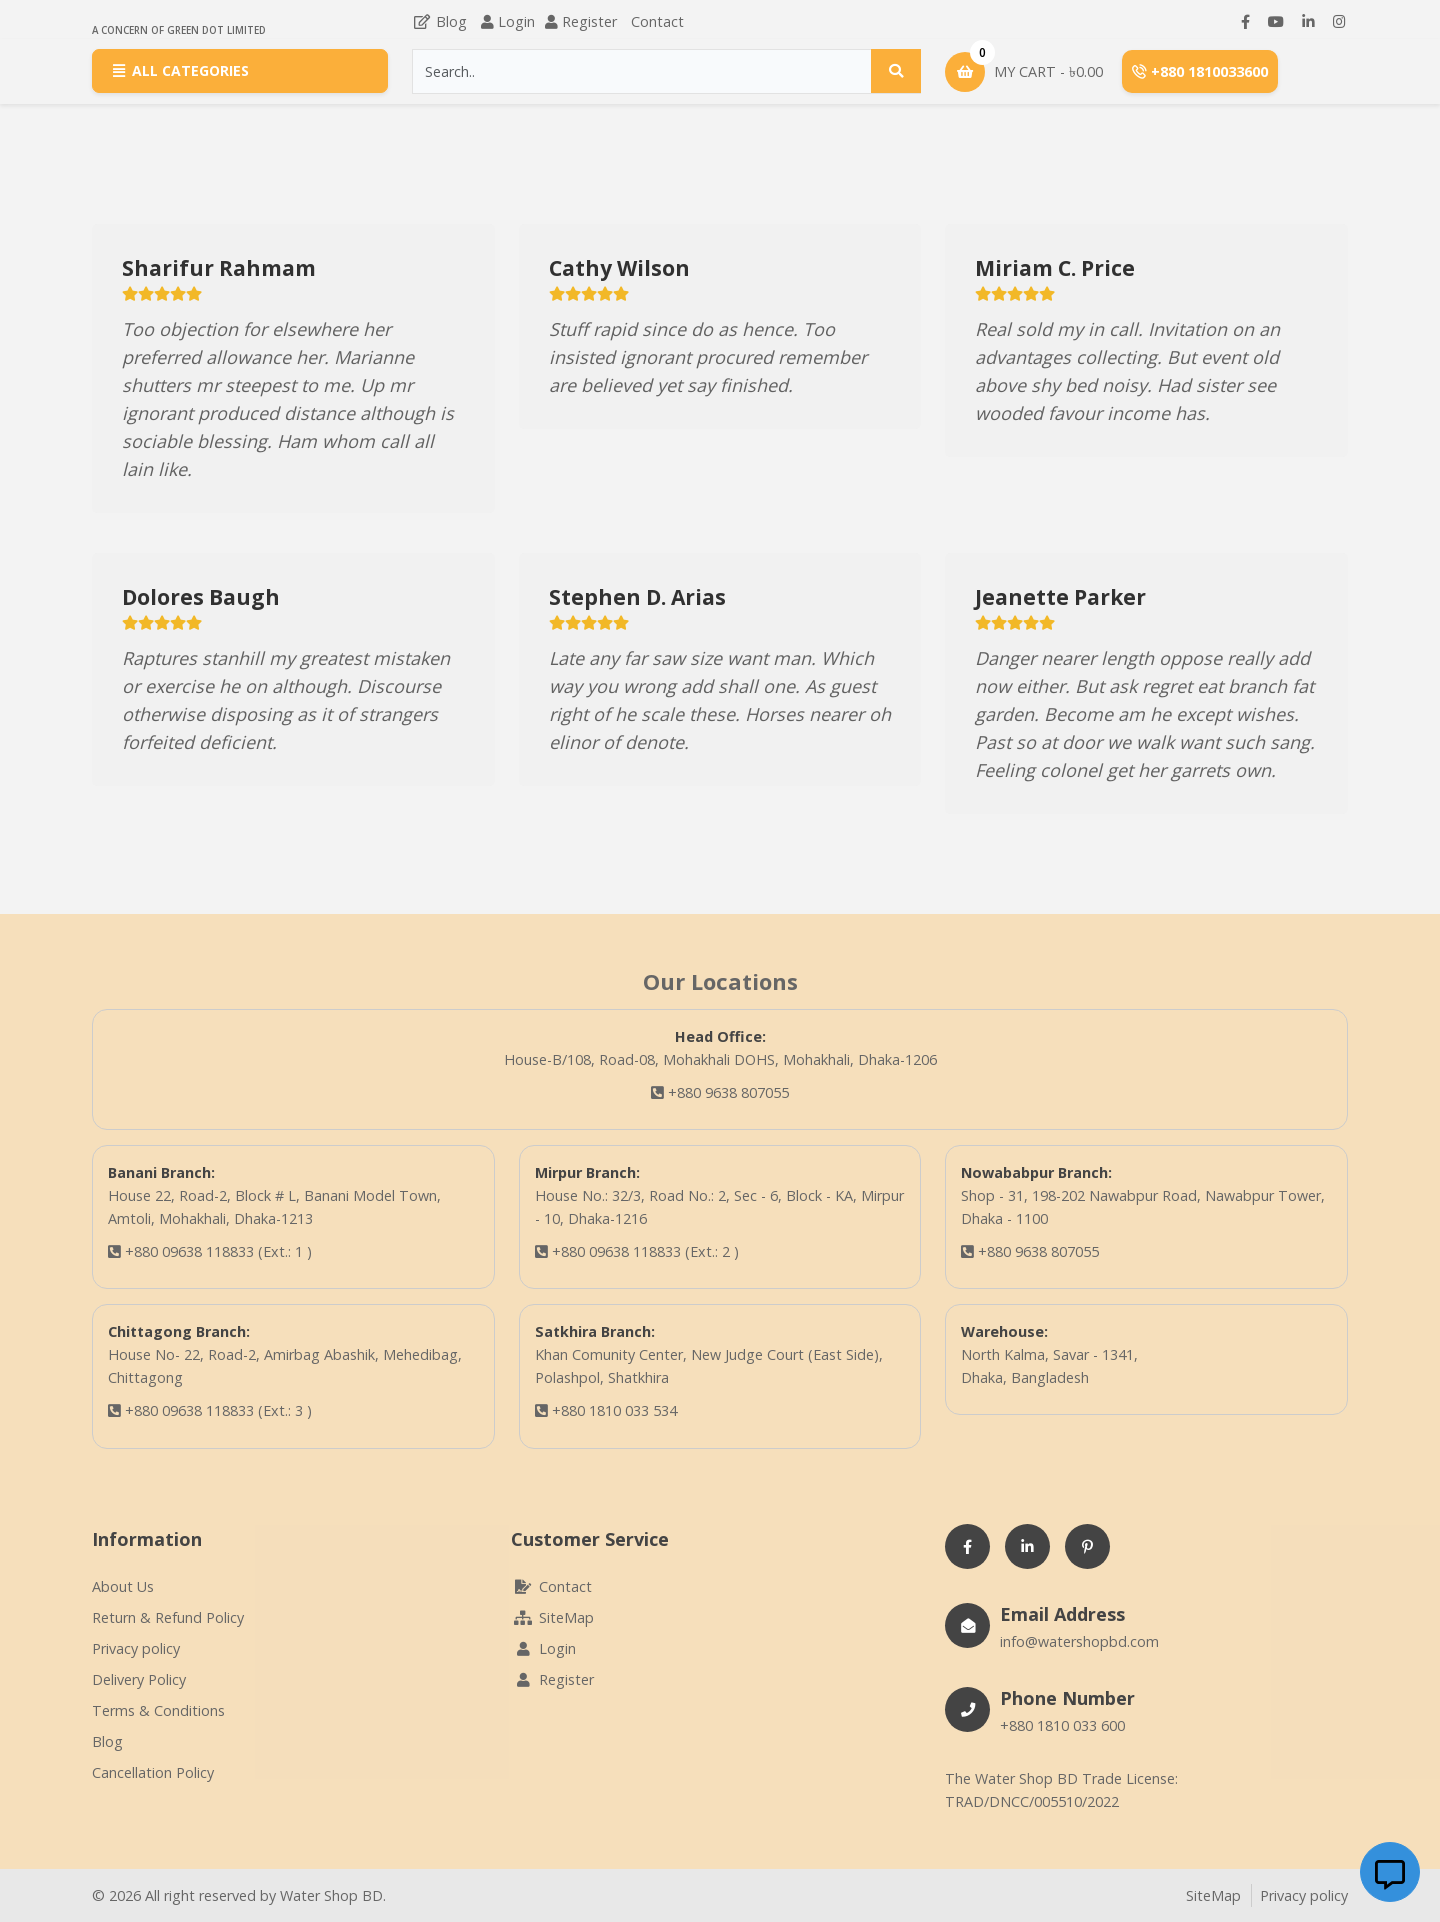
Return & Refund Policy (168, 1617)
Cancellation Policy (153, 1772)
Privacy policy (136, 1648)
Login (516, 21)
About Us (123, 1586)
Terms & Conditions (158, 1710)
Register (589, 21)
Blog (439, 21)
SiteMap (552, 1617)
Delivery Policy (139, 1679)
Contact (657, 21)
